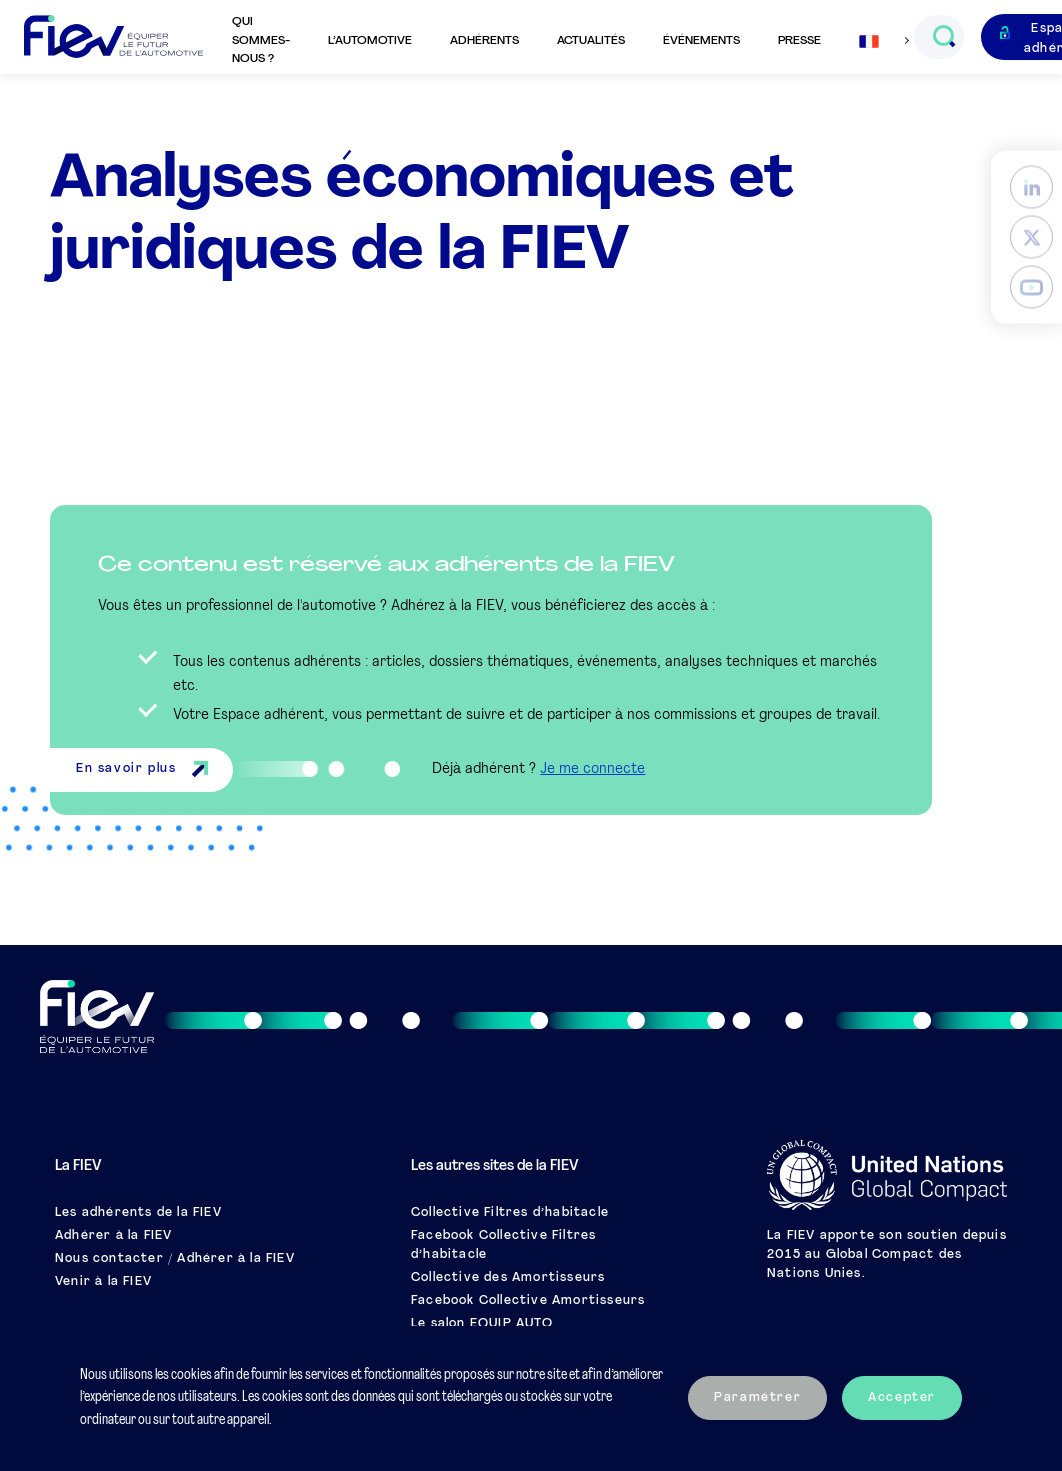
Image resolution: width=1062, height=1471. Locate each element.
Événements (701, 41)
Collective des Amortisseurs (508, 1278)
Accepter (902, 1398)
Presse (799, 41)
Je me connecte (592, 769)
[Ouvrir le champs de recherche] (943, 37)
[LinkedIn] (1031, 186)
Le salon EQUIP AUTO (482, 1324)
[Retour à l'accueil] (113, 37)
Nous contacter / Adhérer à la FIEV (175, 1259)
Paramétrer (757, 1398)
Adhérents (484, 41)
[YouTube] (1031, 286)
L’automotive (370, 41)
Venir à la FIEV (103, 1282)
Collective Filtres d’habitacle (510, 1213)
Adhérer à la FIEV (113, 1236)
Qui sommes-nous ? (261, 40)
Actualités (591, 41)
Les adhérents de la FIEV (138, 1213)
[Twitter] (1031, 236)
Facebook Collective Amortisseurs (528, 1301)
